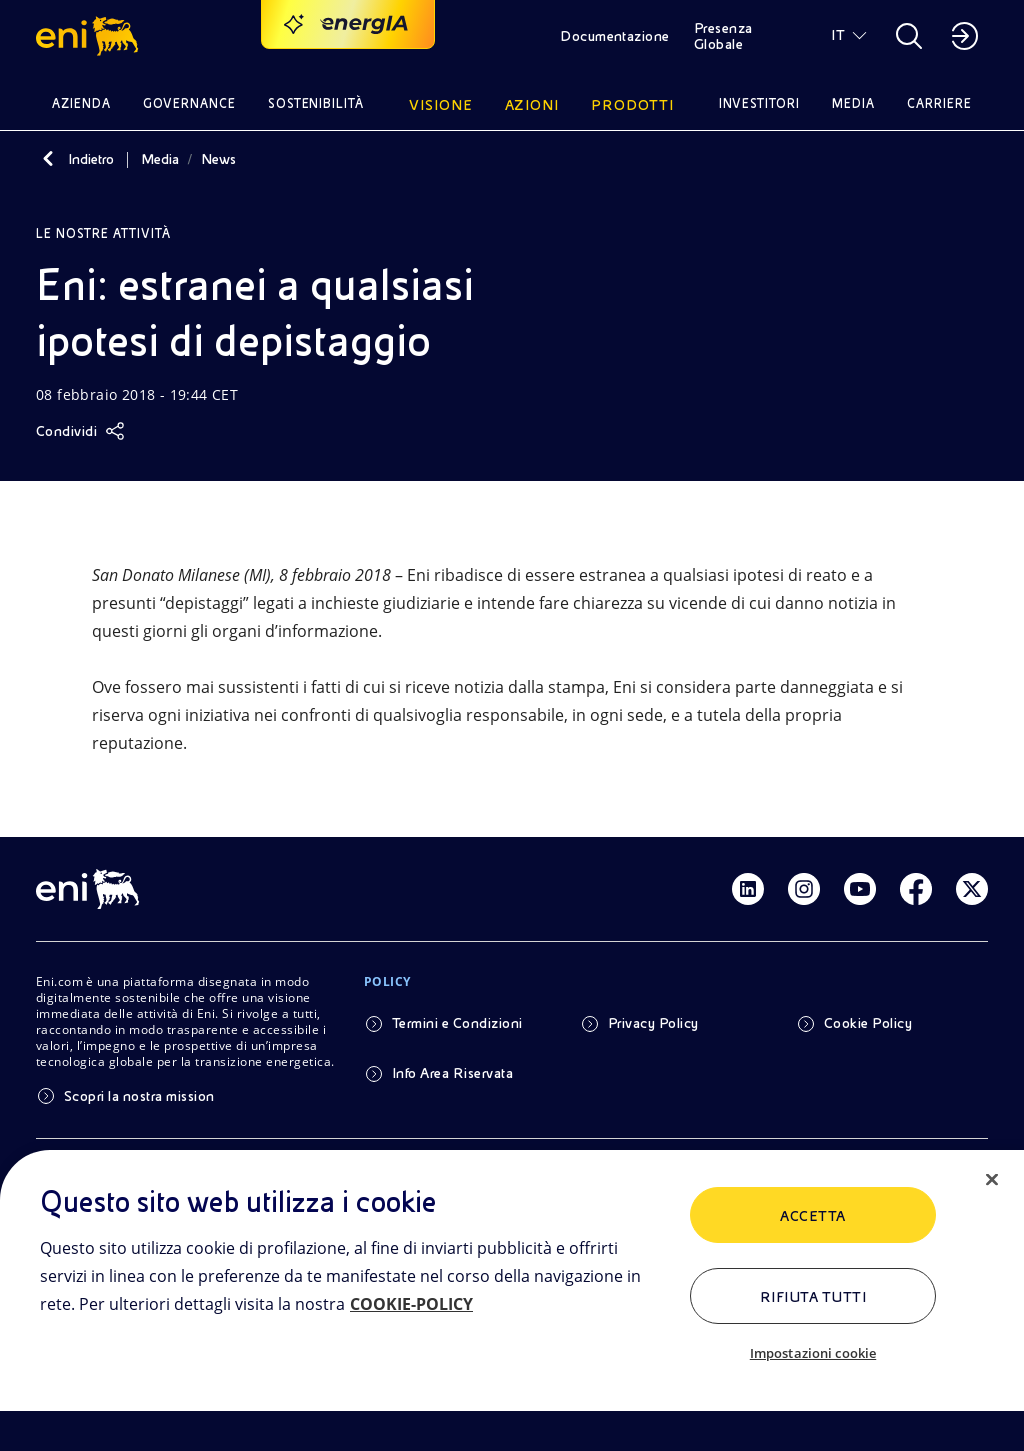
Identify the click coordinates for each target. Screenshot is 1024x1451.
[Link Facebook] (916, 889)
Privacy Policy (653, 1023)
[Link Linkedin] (748, 889)
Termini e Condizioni (457, 1023)
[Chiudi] (992, 1180)
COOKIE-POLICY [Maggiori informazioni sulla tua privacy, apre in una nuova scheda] (411, 1304)
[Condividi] (80, 431)
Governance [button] (189, 103)
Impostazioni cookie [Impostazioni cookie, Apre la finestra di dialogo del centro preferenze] (813, 1353)
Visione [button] (441, 105)
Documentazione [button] (615, 36)
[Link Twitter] (972, 889)
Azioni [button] (532, 105)
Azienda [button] (81, 103)
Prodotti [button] (632, 105)
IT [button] (838, 35)
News (218, 159)
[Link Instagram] (804, 889)
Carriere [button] (939, 103)
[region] (512, 1300)
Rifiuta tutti (813, 1297)
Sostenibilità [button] (316, 103)
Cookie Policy (868, 1023)
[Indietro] (48, 159)
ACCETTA (812, 1216)
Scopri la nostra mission (139, 1096)
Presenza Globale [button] (723, 36)
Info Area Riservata (452, 1073)
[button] (90, 36)
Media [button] (853, 103)
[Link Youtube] (860, 889)
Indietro (91, 159)
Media (160, 159)
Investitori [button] (760, 103)
